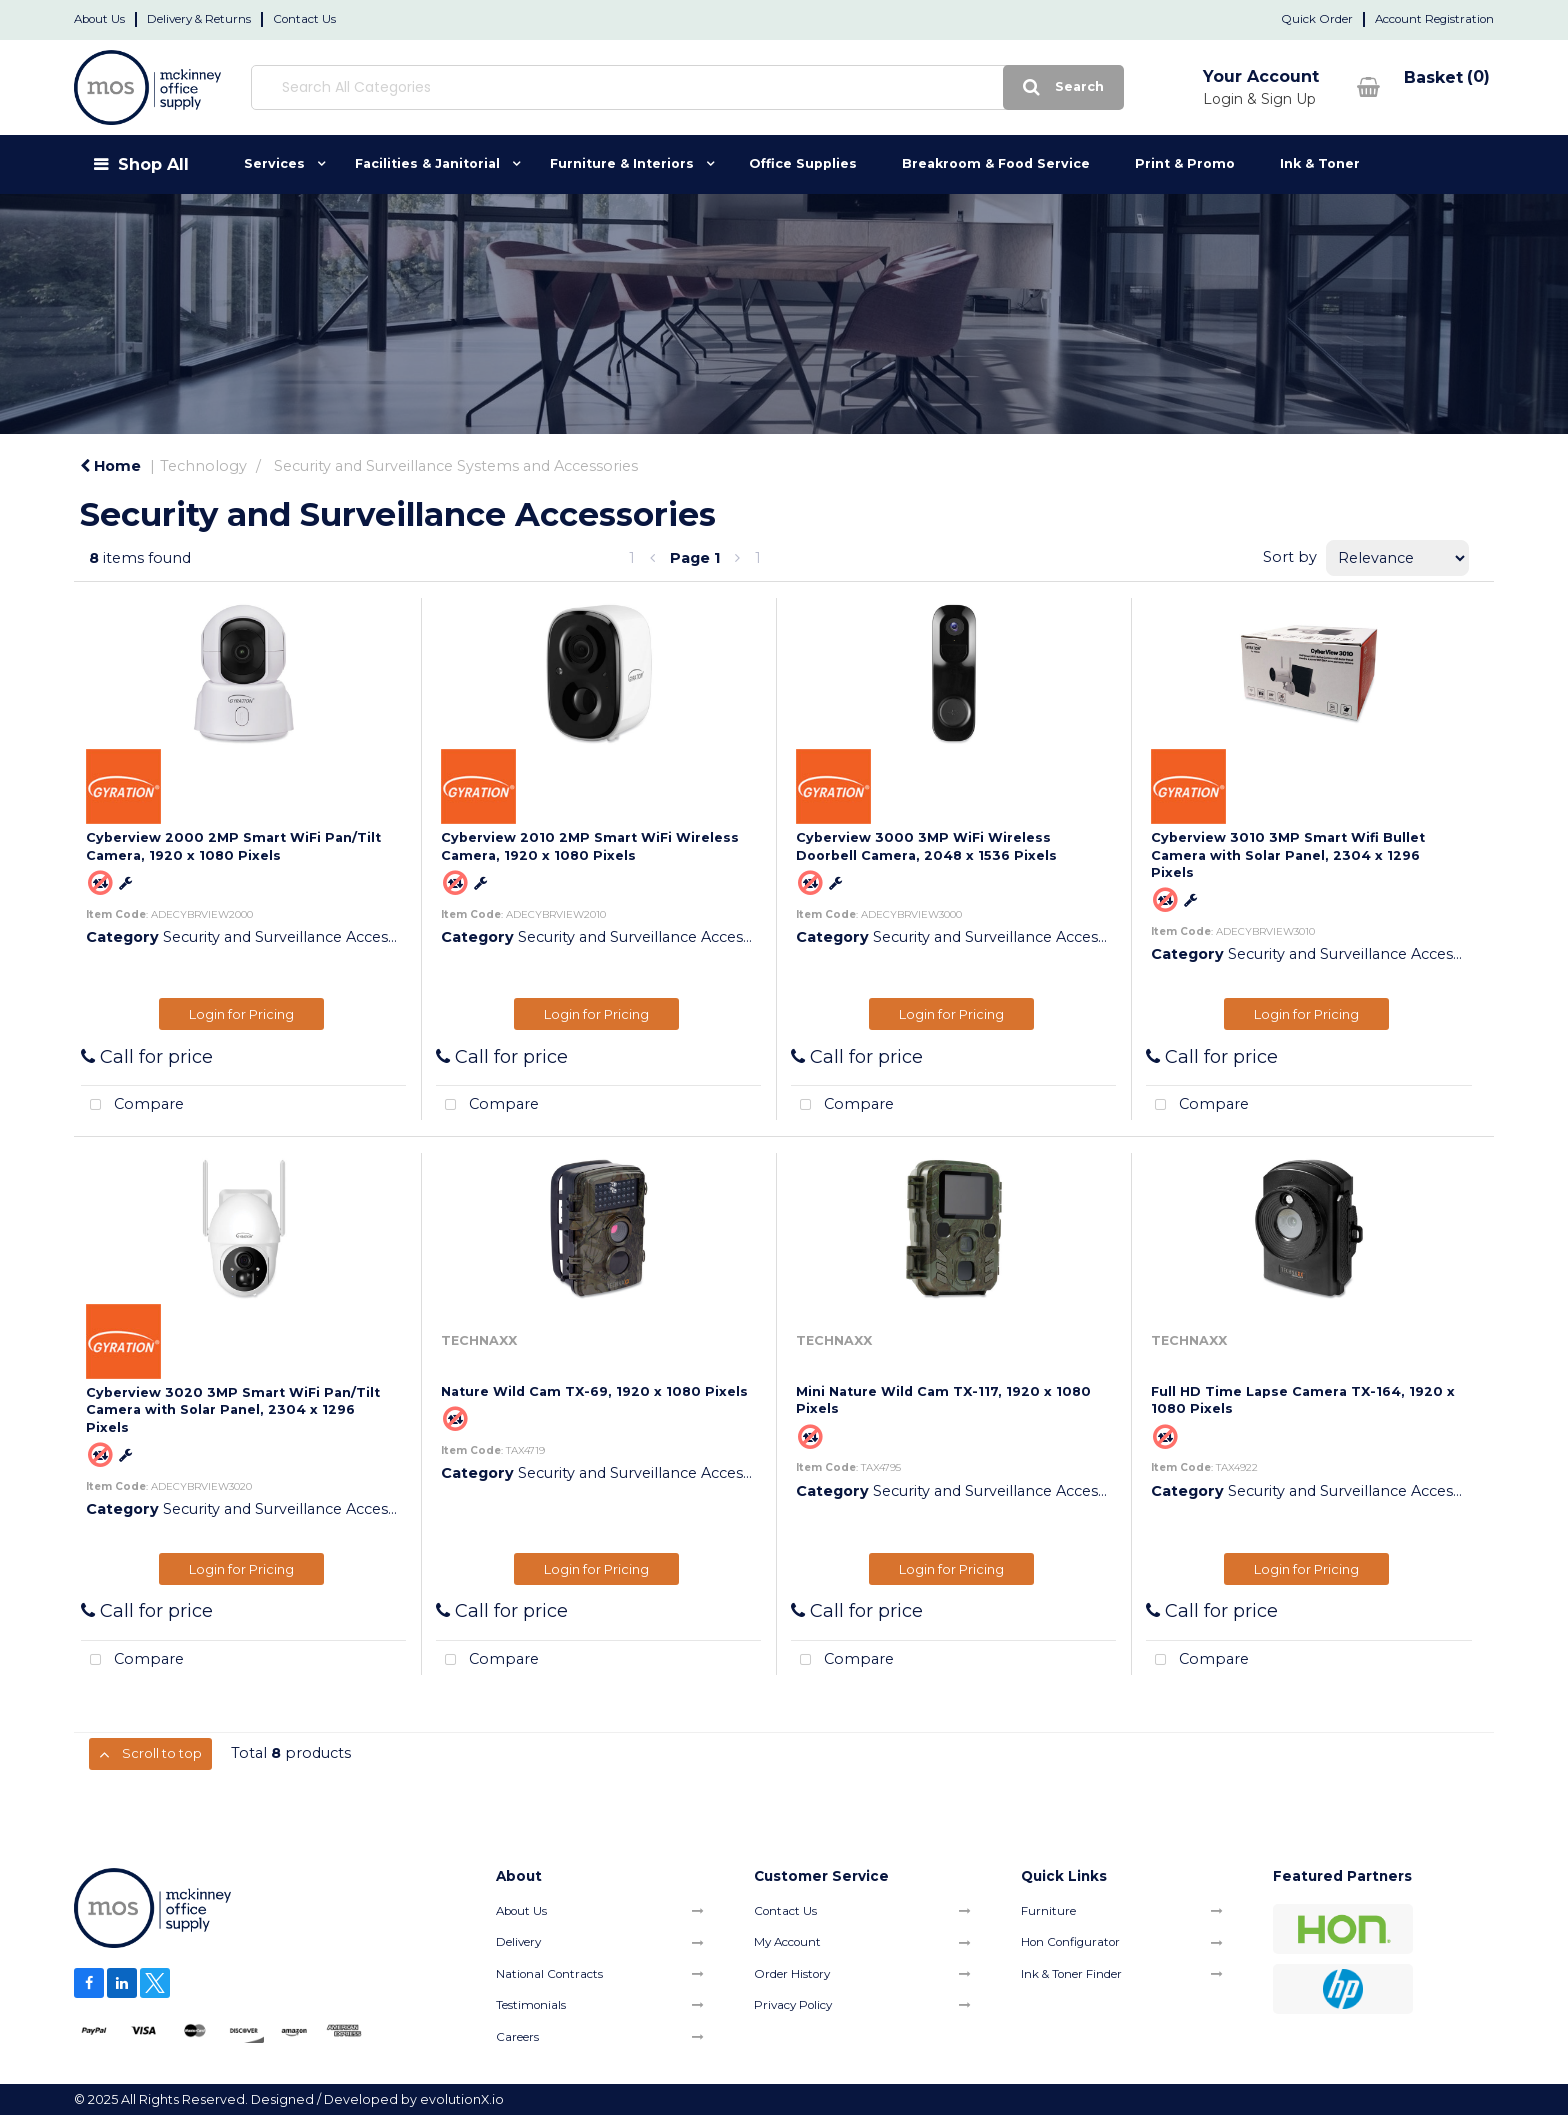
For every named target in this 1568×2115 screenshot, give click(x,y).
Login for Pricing (241, 1014)
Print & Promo (1185, 163)
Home (110, 466)
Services (274, 163)
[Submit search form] (990, 87)
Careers (517, 2037)
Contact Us (304, 19)
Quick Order (1317, 19)
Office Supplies (803, 163)
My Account (787, 1942)
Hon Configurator (1070, 1942)
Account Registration (1434, 19)
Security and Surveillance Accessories (296, 937)
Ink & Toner (1320, 163)
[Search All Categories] (650, 87)
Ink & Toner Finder (1071, 1974)
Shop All (153, 164)
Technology (203, 466)
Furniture (1048, 1911)
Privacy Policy (793, 2005)
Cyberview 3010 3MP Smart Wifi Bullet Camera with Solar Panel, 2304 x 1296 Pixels (1288, 855)
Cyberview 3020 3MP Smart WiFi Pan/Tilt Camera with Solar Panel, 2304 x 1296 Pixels (233, 1410)
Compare (132, 1105)
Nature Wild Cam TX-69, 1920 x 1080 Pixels (594, 1391)
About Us (99, 19)
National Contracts (549, 1974)
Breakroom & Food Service (996, 163)
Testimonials (531, 2005)
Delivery (518, 1942)
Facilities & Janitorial (427, 163)
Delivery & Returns (199, 19)
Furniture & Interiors (622, 163)
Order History (792, 1974)
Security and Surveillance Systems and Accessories (456, 466)
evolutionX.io (462, 2099)
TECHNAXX (479, 1340)
